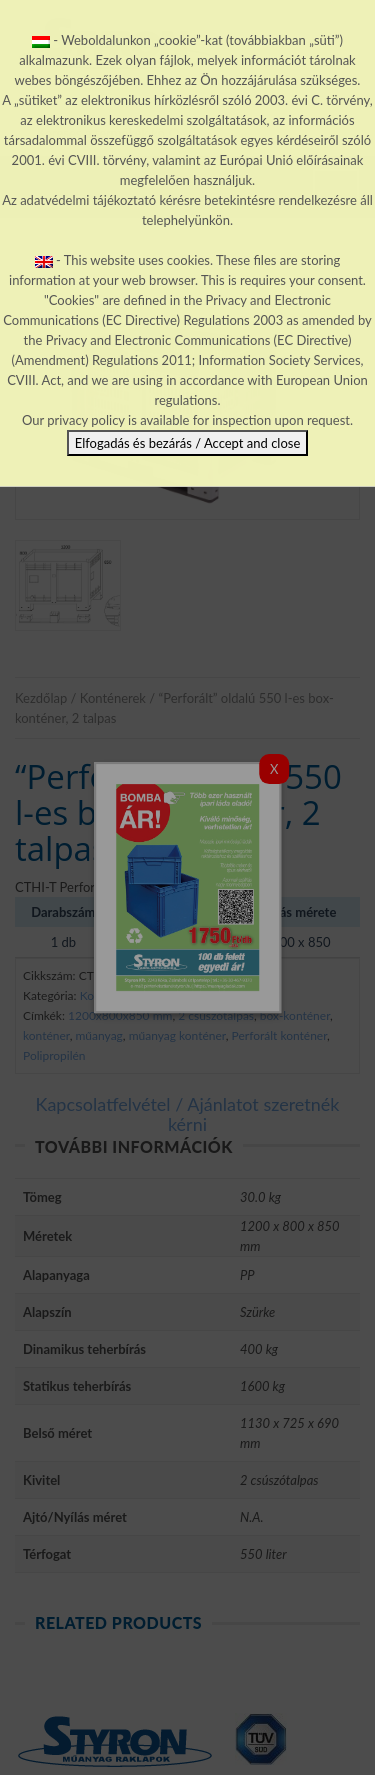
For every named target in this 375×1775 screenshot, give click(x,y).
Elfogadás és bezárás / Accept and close (188, 443)
